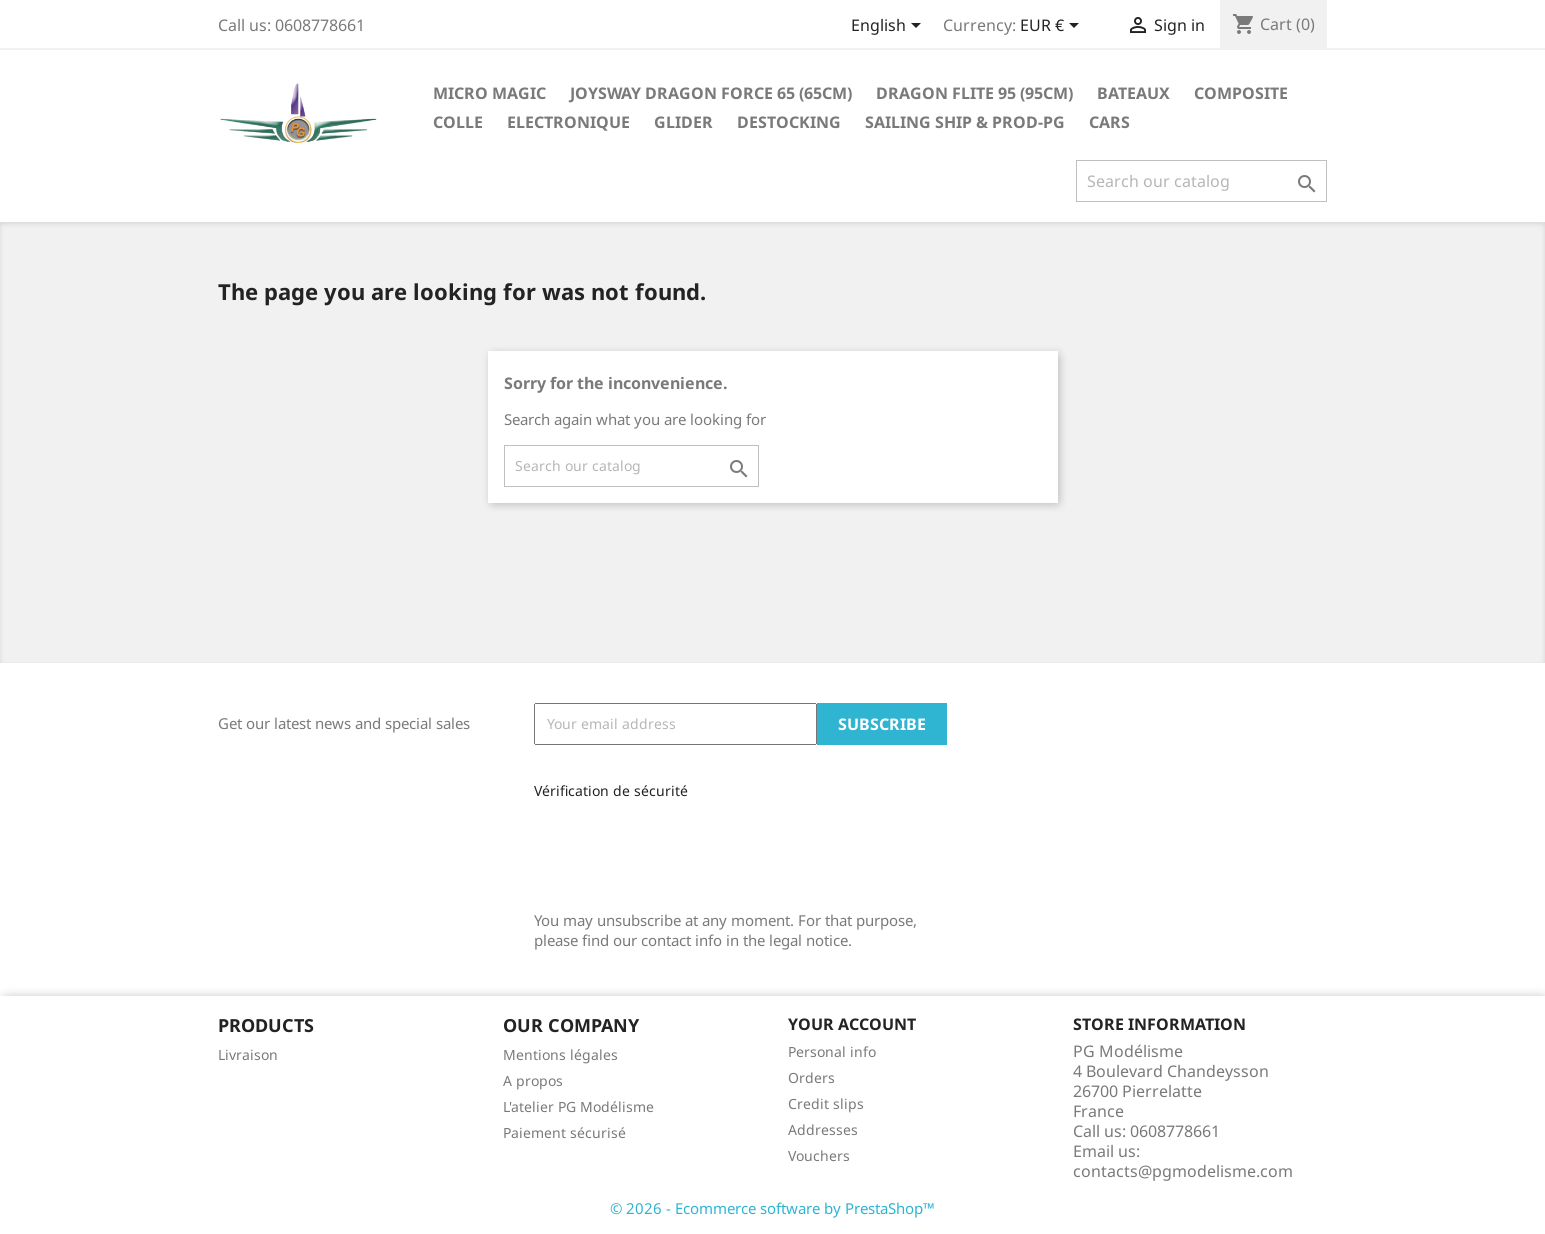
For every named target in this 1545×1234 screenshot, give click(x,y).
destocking (789, 122)
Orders (811, 1077)
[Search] (1201, 181)
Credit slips (826, 1103)
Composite (1241, 93)
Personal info (832, 1051)
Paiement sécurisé (564, 1132)
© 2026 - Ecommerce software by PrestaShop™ (772, 1208)
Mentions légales (560, 1054)
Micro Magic (489, 93)
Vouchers (819, 1155)
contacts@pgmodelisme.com (1183, 1171)
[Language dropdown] (889, 27)
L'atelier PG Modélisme (578, 1106)
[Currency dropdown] (1053, 27)
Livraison (248, 1054)
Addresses (823, 1129)
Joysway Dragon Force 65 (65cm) (711, 93)
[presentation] (668, 847)
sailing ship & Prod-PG (965, 122)
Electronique (568, 122)
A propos (533, 1080)
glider (683, 122)
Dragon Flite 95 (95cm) (974, 93)
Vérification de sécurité (611, 790)
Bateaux (1133, 93)
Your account (852, 1024)
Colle (458, 122)
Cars (1109, 122)
